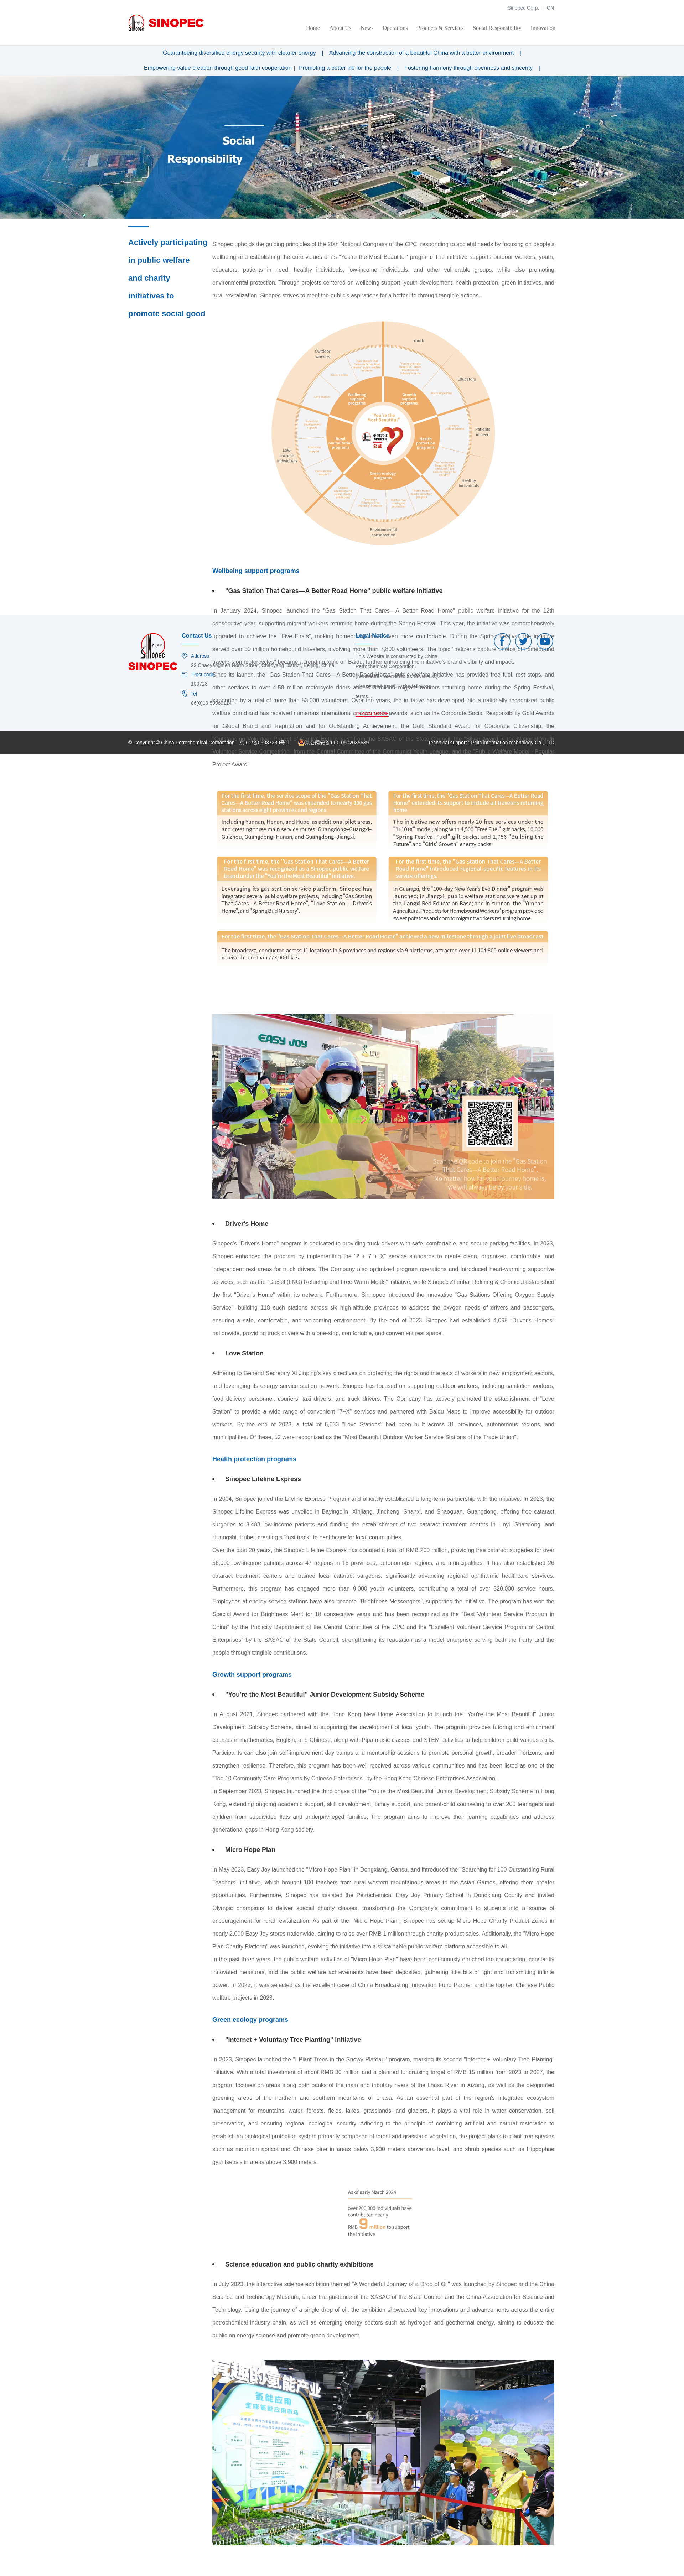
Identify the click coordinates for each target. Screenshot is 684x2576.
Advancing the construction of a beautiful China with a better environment (421, 53)
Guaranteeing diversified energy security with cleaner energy (239, 53)
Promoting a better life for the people (345, 68)
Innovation (543, 28)
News (367, 28)
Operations (395, 28)
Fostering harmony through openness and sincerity (468, 68)
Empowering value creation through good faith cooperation (218, 68)
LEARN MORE (372, 714)
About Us (340, 28)
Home (313, 28)
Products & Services (440, 28)
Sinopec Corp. (523, 8)
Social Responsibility (497, 28)
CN (550, 8)
